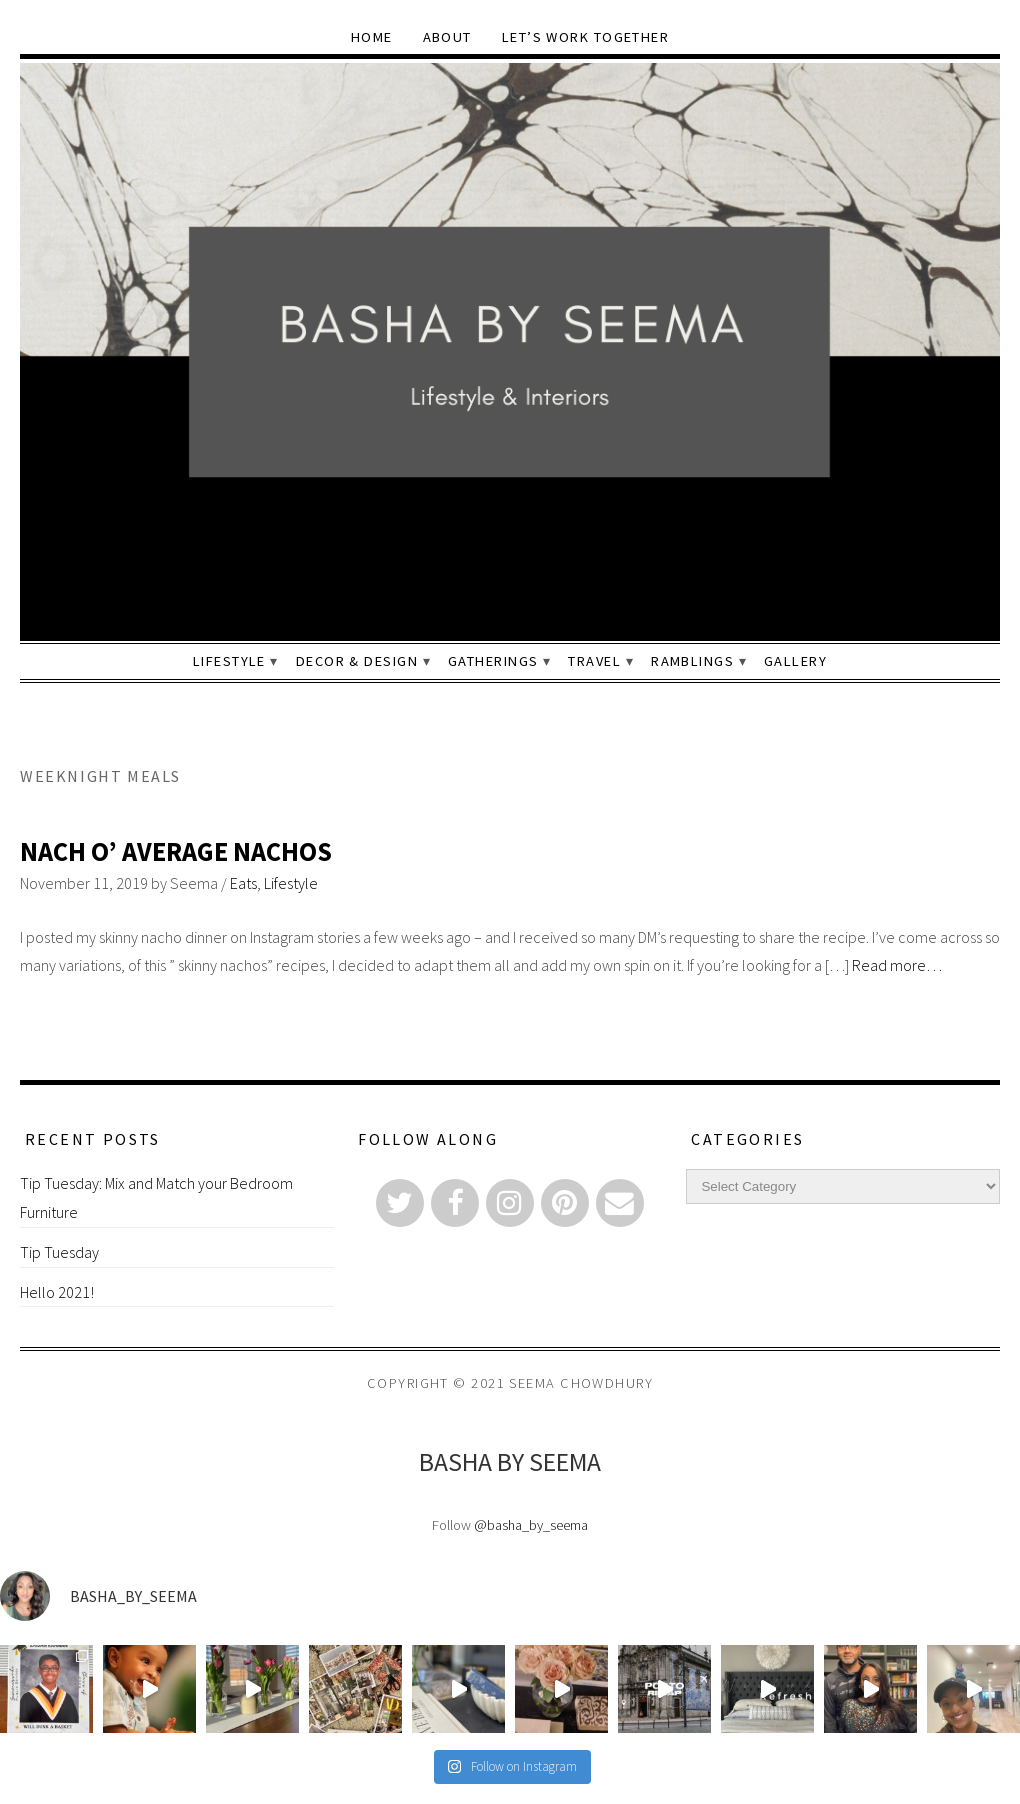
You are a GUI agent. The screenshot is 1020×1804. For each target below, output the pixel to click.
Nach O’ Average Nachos (176, 851)
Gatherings (493, 661)
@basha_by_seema (531, 1525)
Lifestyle (229, 661)
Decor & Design (357, 661)
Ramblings (692, 661)
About (447, 37)
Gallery (795, 661)
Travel (594, 661)
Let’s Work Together (585, 37)
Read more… (897, 965)
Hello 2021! (57, 1292)
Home (372, 37)
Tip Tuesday (59, 1252)
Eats (243, 883)
